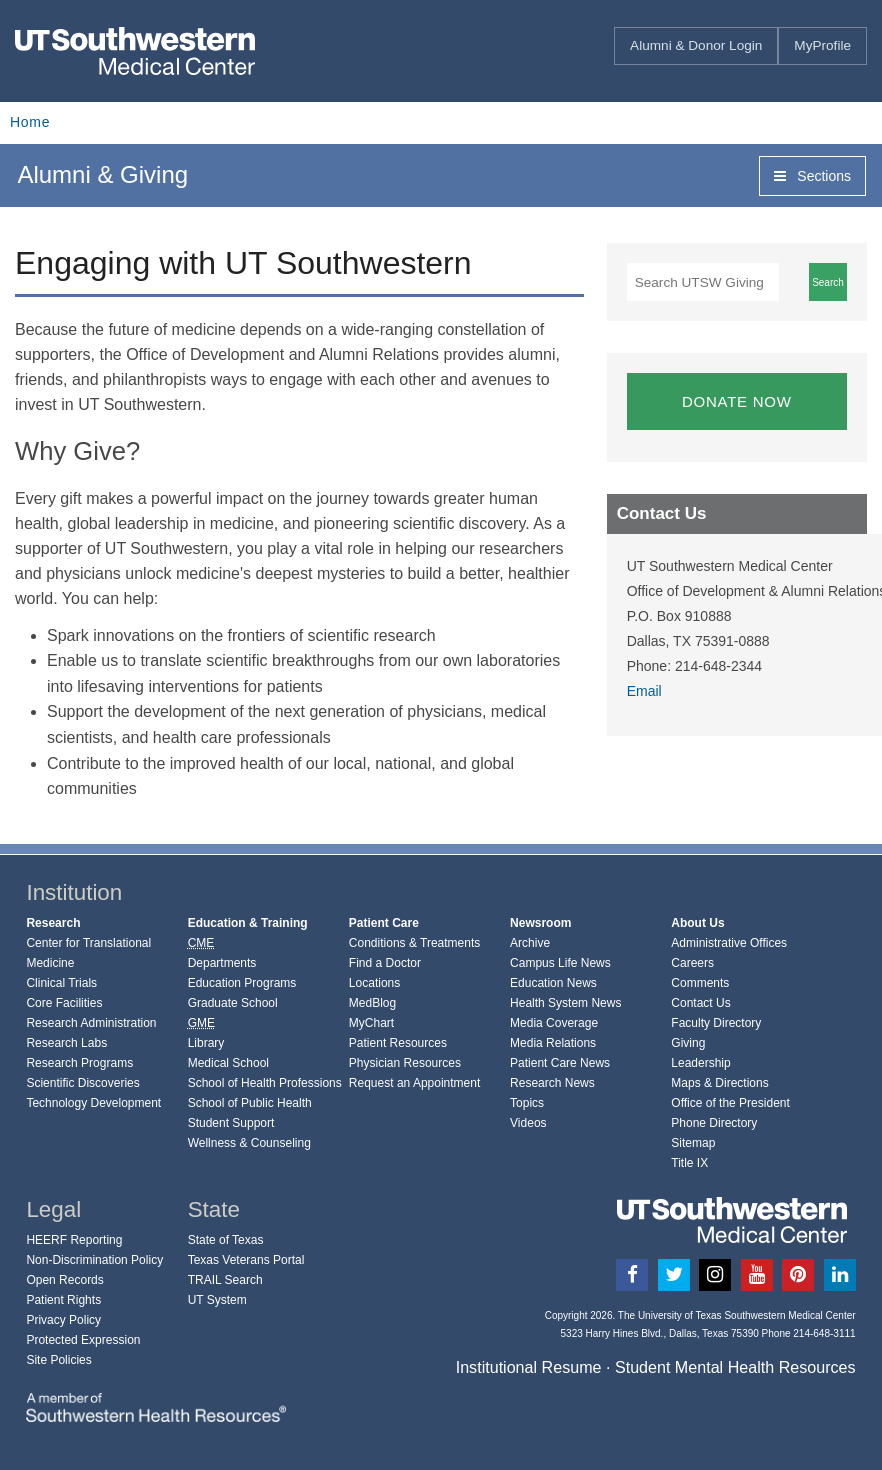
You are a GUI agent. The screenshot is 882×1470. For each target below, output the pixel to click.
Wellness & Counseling (249, 1143)
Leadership (700, 1063)
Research (53, 923)
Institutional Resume (529, 1367)
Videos (528, 1123)
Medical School (228, 1063)
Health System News (565, 1003)
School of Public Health (250, 1103)
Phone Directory (714, 1123)
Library (206, 1043)
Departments (222, 963)
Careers (692, 963)
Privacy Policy (63, 1320)
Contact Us (700, 1003)
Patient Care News (560, 1063)
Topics (527, 1103)
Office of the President (730, 1103)
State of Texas (226, 1240)
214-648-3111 (824, 1333)
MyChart (371, 1023)
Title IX (689, 1163)
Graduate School (233, 1003)
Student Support (231, 1123)
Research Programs (79, 1063)
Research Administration (91, 1023)
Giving (688, 1043)
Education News (553, 983)
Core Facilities (64, 1003)
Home (30, 122)
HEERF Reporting (74, 1240)
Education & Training (248, 923)
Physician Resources (405, 1063)
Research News (552, 1083)
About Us (697, 923)
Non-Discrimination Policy (94, 1260)
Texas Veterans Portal (246, 1260)
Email (644, 691)
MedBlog (372, 1003)
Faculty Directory (716, 1023)
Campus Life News (560, 963)
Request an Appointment (414, 1083)
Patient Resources (398, 1043)
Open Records (64, 1280)
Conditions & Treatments (414, 943)
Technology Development (93, 1103)
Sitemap (693, 1143)
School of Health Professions (265, 1083)
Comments (700, 983)
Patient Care (384, 923)
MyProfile (822, 45)
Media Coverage (554, 1023)
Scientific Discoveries (82, 1083)
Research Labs (66, 1043)
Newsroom (540, 923)
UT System (217, 1300)
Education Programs (242, 983)
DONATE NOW (737, 401)
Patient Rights (63, 1300)
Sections (812, 176)
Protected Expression (83, 1340)
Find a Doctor (385, 963)
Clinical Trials (61, 983)
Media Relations (553, 1043)
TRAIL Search (225, 1280)
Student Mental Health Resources (735, 1367)
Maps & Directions (719, 1083)
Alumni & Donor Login (696, 45)
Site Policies (58, 1360)
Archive (530, 943)
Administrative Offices (729, 943)
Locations (374, 983)
